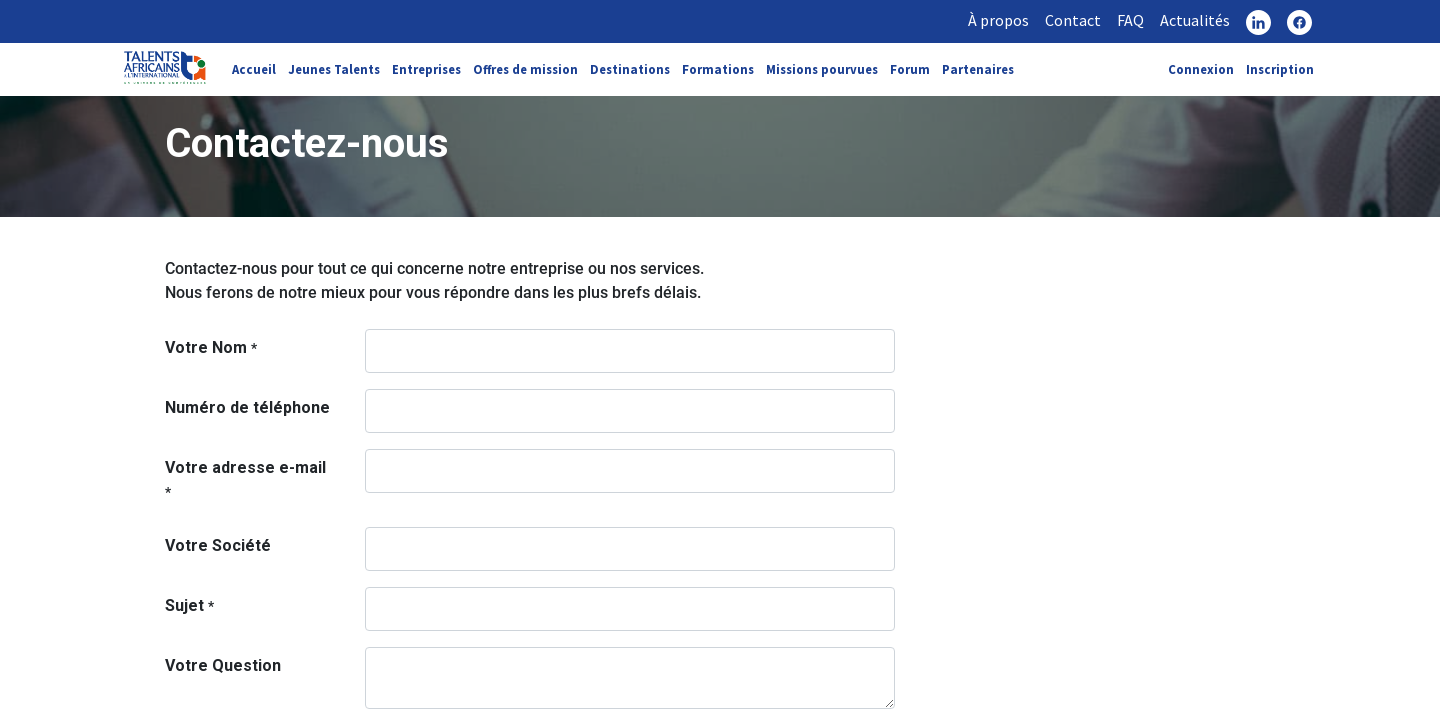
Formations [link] (718, 69)
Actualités (1195, 20)
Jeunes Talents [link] (334, 69)
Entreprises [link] (426, 69)
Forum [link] (910, 69)
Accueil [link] (254, 69)
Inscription (1280, 69)
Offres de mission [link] (525, 69)
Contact (1073, 20)
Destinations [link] (630, 69)
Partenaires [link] (978, 69)
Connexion (1201, 69)
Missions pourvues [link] (822, 69)
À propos (998, 20)
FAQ (1130, 20)
